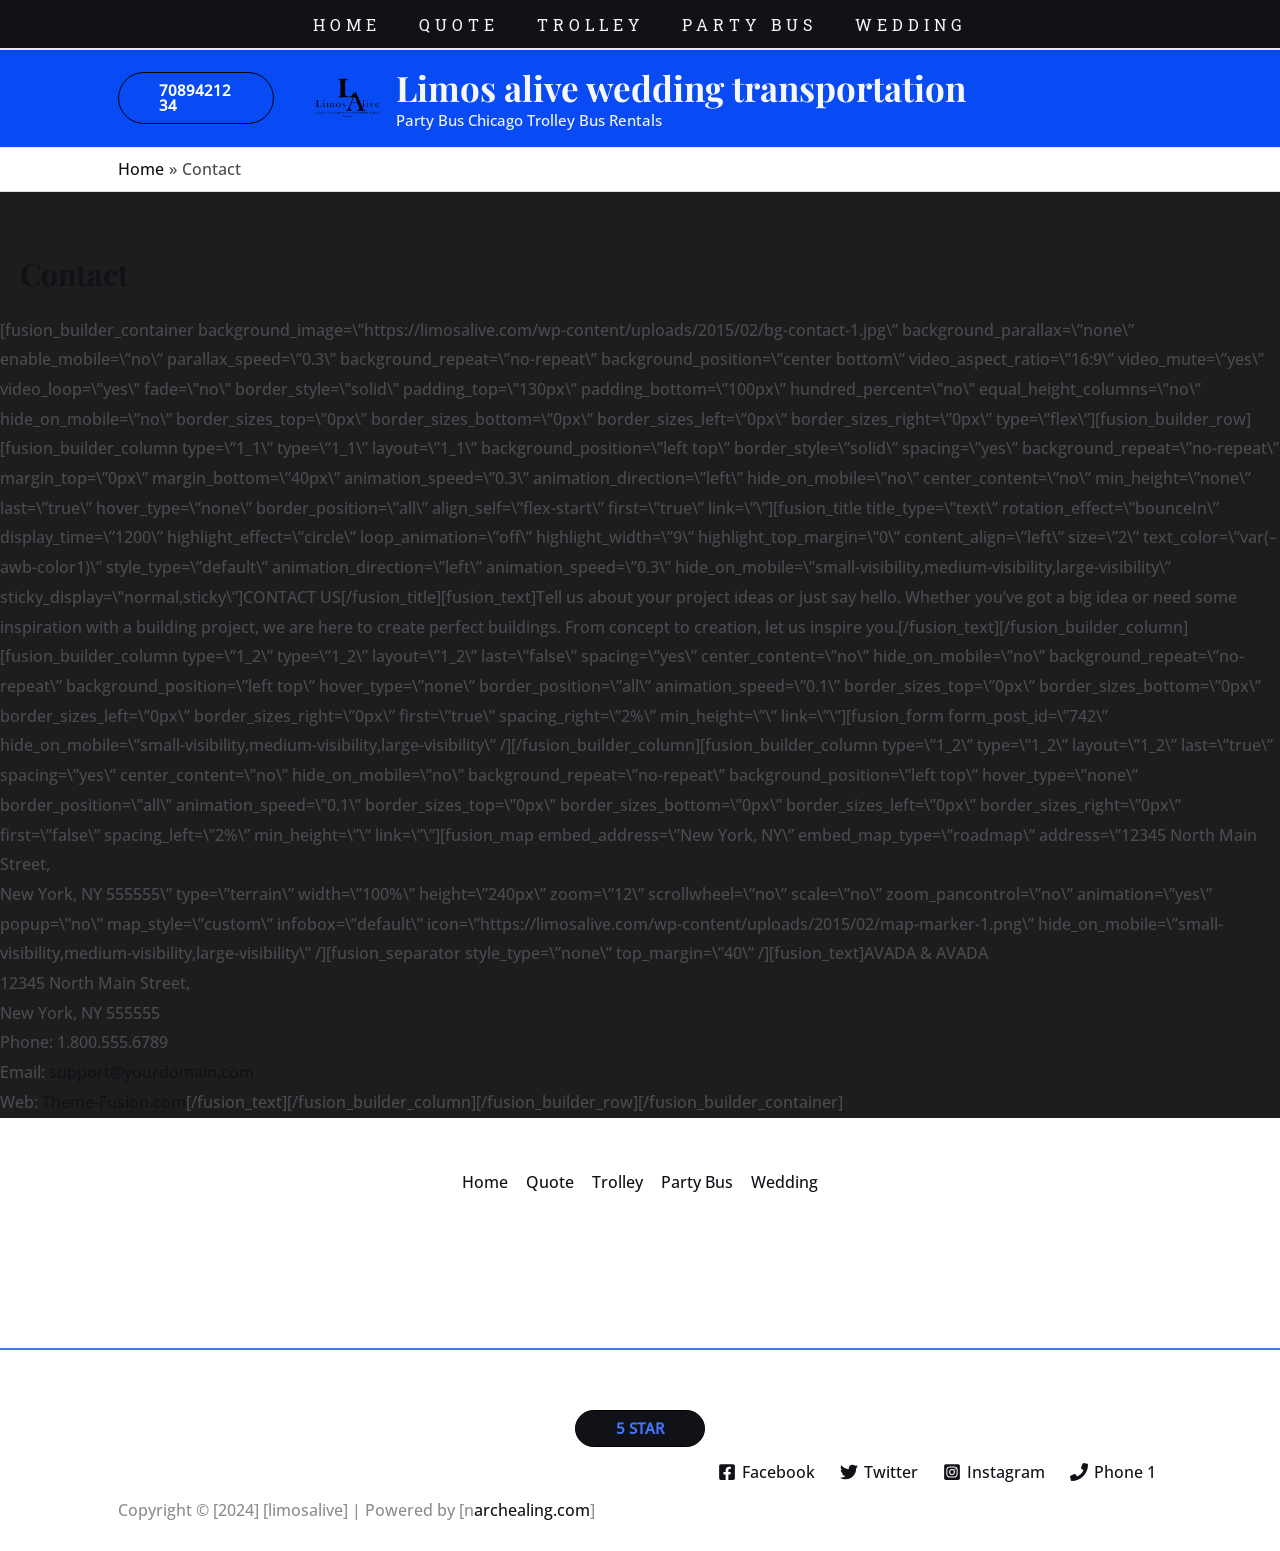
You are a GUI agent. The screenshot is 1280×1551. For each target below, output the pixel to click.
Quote (552, 1167)
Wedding (780, 1167)
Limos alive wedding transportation (681, 72)
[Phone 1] (1112, 1458)
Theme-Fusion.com (114, 1087)
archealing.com (532, 1496)
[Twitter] (879, 1458)
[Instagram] (993, 1458)
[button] (196, 84)
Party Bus (695, 1167)
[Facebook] (767, 1458)
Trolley (617, 1167)
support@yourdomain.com (151, 1058)
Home (489, 1167)
